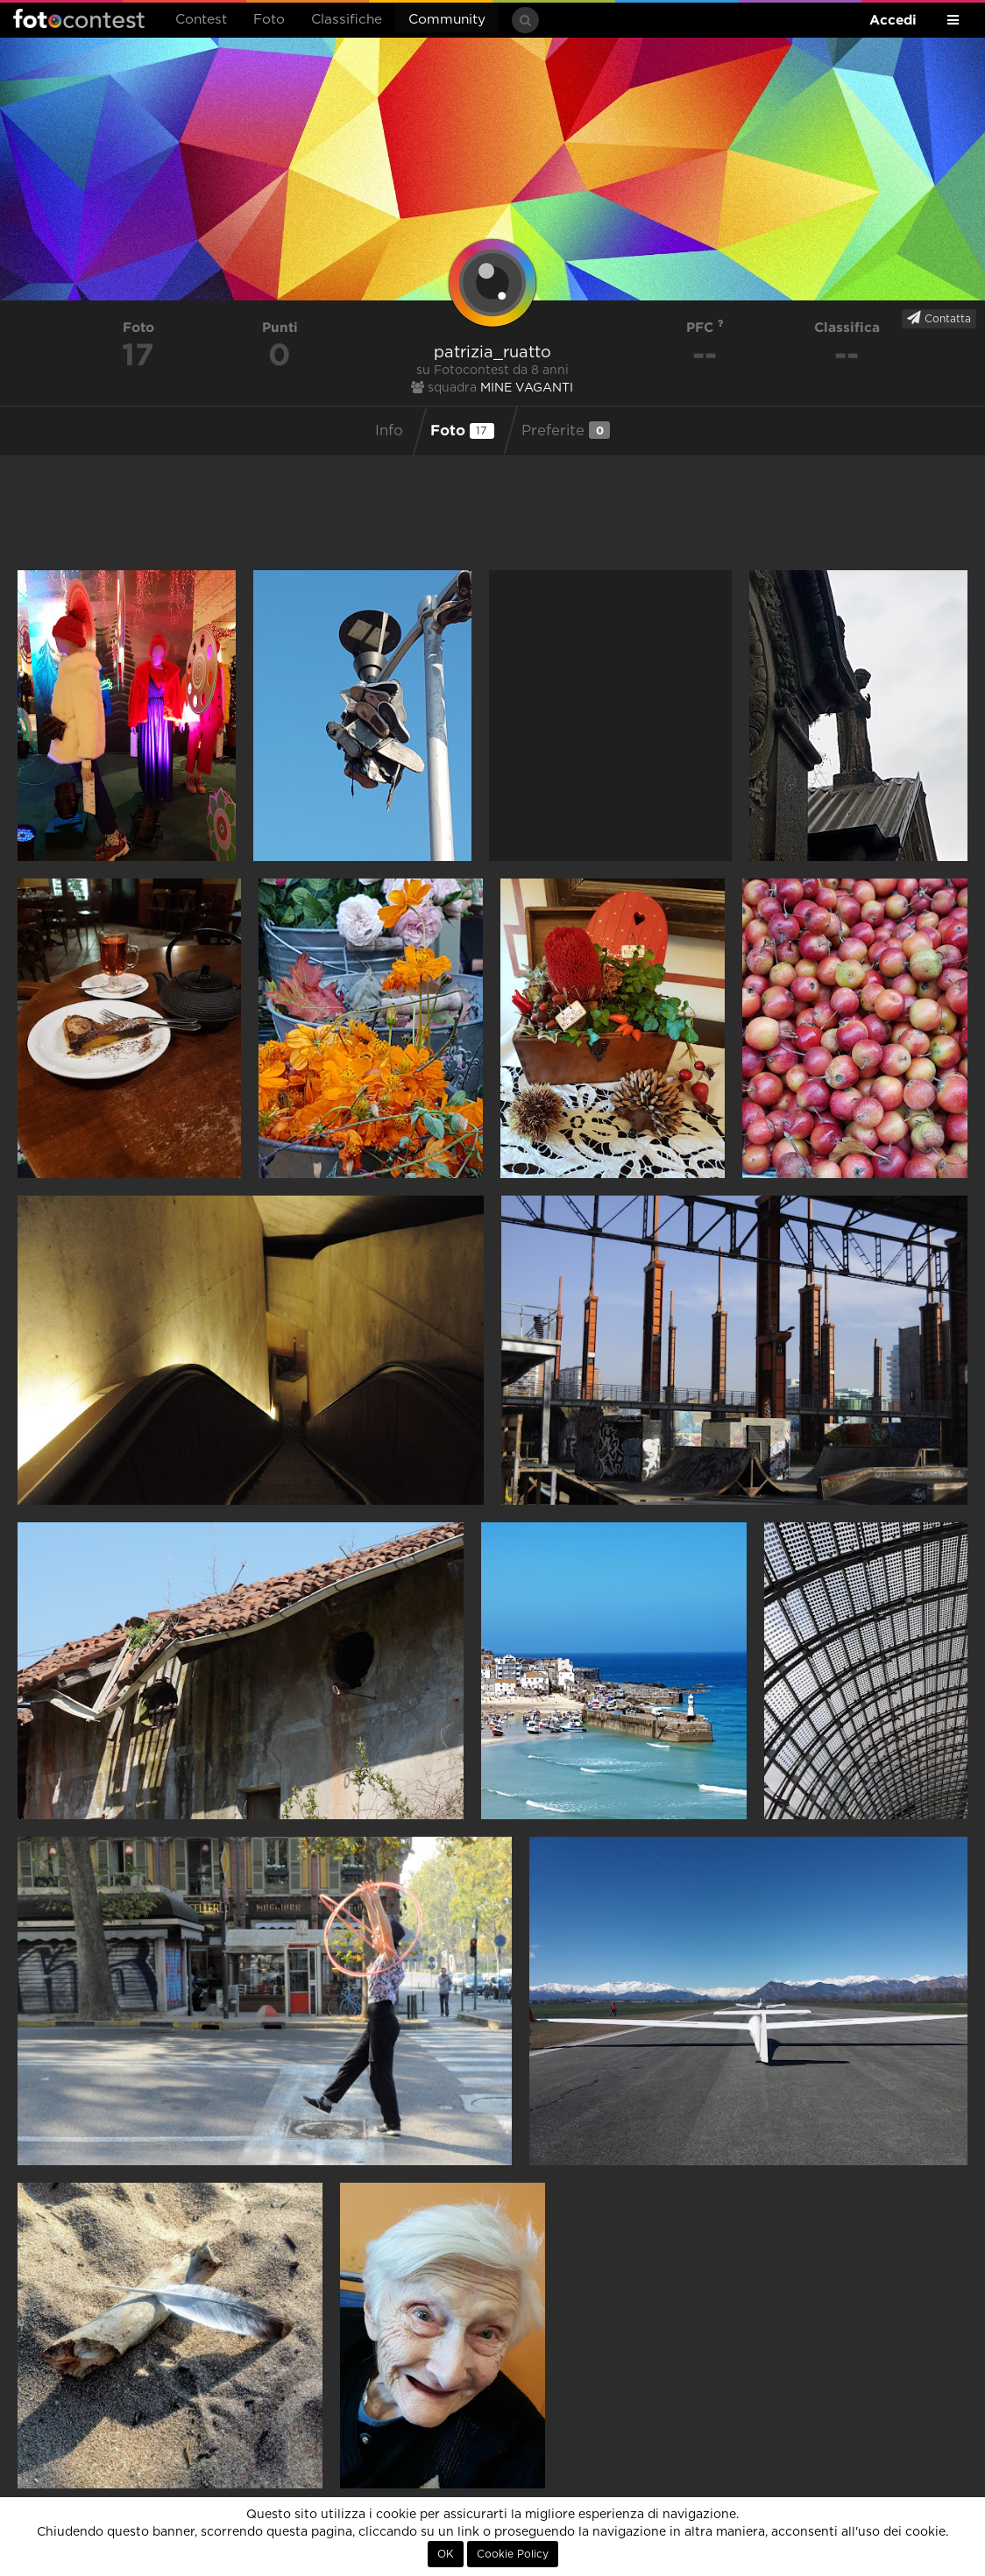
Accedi (893, 19)
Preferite (565, 430)
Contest (201, 19)
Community (446, 19)
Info (389, 431)
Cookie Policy (513, 2554)
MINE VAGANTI (526, 388)
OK (445, 2554)
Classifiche (346, 19)
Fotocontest (79, 18)
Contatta (939, 318)
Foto (269, 19)
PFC (705, 327)
